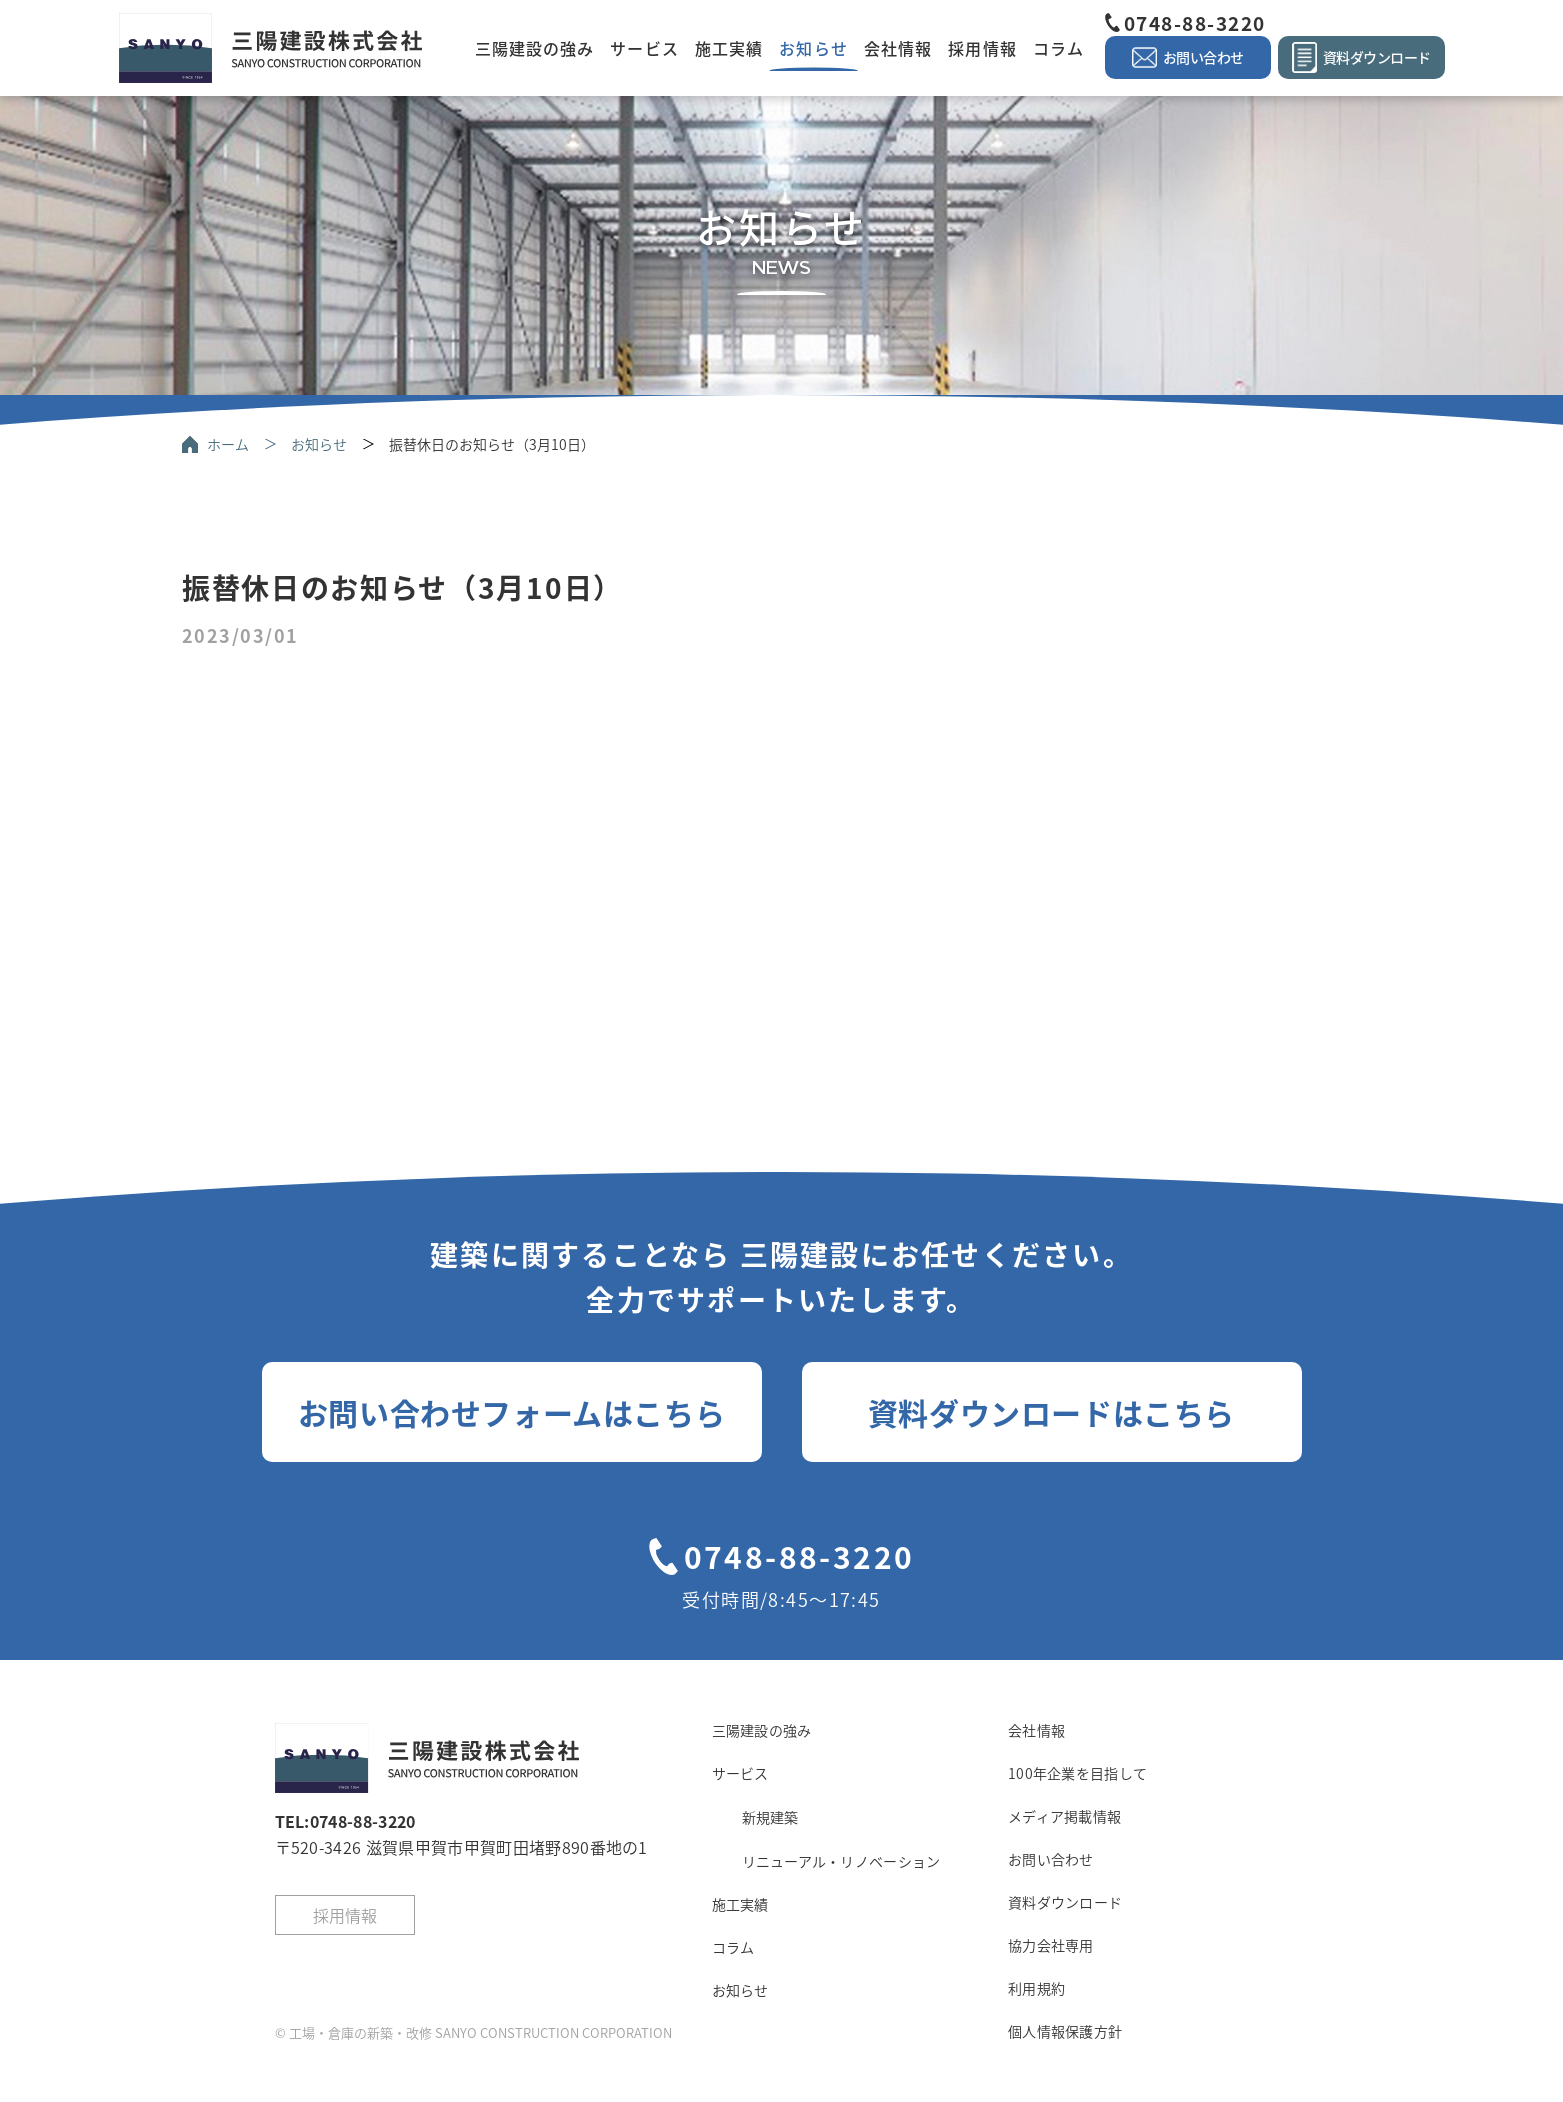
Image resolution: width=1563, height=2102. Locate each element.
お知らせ (813, 48)
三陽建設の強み (535, 48)
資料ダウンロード (1065, 1902)
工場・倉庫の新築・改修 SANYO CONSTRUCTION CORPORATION (480, 2032)
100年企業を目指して (1077, 1773)
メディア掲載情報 (1064, 1816)
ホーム (228, 444)
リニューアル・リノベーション (841, 1861)
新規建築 (770, 1817)
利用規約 (1036, 1988)
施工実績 (729, 48)
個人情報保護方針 (1065, 2031)
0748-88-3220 (1195, 22)
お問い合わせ (1051, 1859)
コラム (1058, 48)
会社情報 (898, 48)
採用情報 (982, 48)
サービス (644, 48)
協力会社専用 (1051, 1945)
